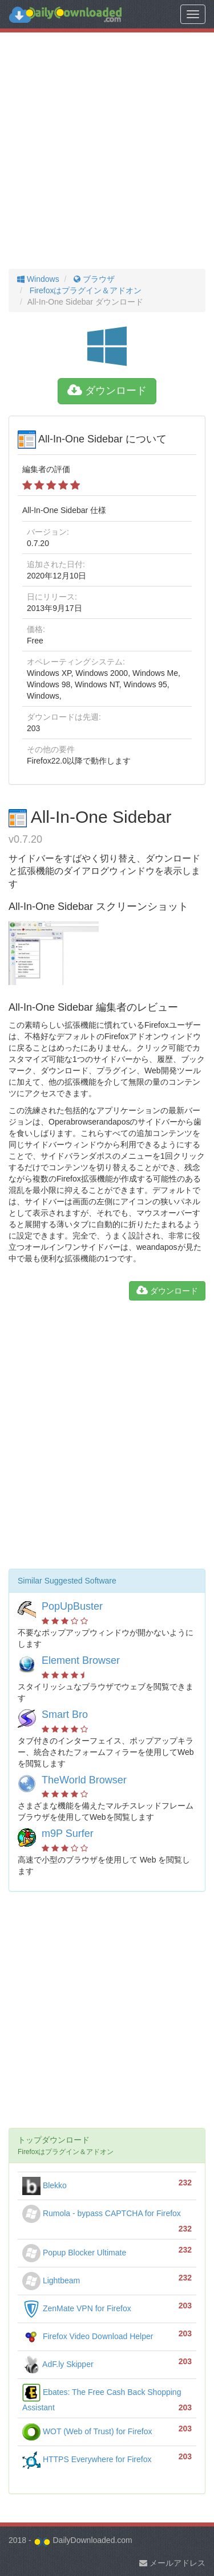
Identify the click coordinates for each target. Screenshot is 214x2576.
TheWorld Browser (84, 1780)
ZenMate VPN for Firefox (76, 2308)
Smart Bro (65, 1714)
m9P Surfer (68, 1833)
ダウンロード (107, 390)
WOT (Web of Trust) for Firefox (87, 2431)
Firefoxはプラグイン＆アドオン (84, 290)
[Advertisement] (107, 150)
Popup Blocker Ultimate (74, 2252)
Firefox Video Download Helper (87, 2336)
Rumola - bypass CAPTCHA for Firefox (101, 2213)
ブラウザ (93, 279)
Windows (38, 279)
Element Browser (81, 1660)
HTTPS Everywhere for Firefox (87, 2459)
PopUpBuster (72, 1606)
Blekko (44, 2185)
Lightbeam (51, 2280)
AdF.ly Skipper (58, 2364)
